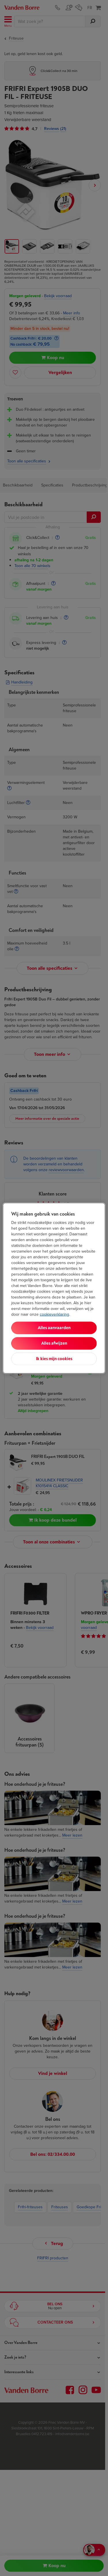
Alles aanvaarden (54, 1327)
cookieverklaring (54, 1314)
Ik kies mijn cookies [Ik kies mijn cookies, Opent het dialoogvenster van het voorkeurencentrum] (54, 1358)
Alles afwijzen (54, 1343)
